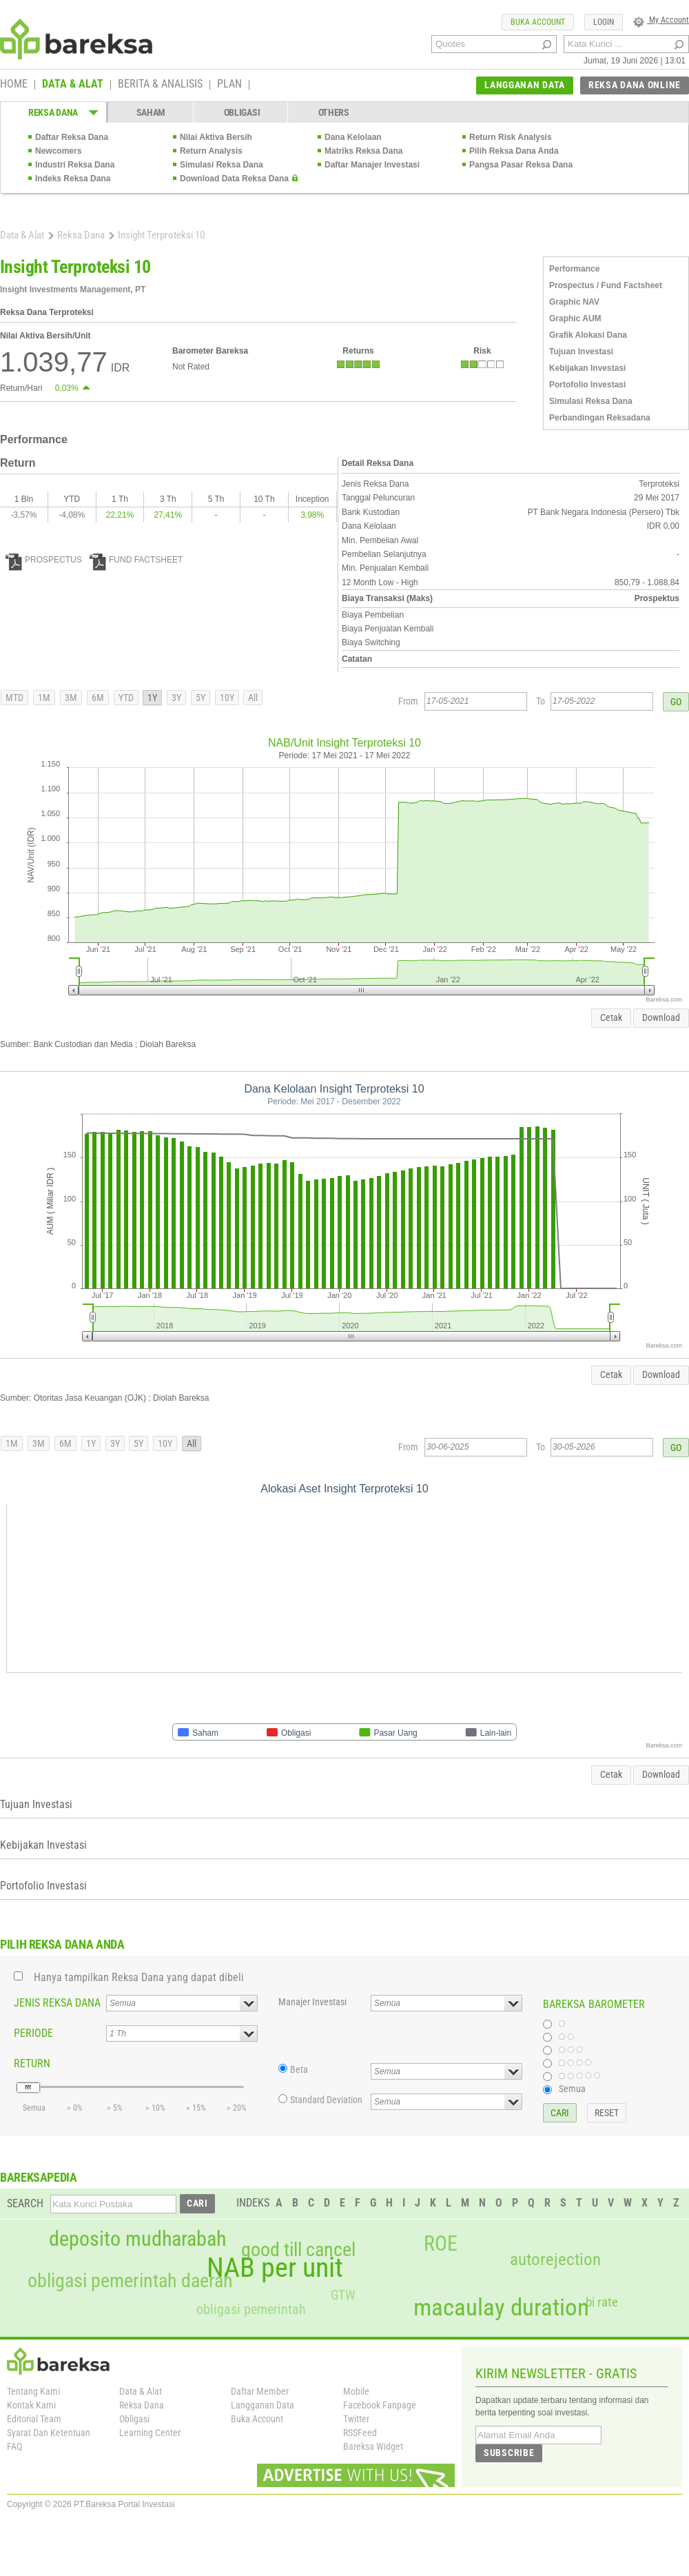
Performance (574, 269)
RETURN (32, 2063)
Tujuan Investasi (581, 351)
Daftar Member (260, 2391)
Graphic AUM (575, 318)
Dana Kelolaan (353, 137)
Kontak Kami (31, 2405)
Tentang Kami (33, 2391)
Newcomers (58, 151)
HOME (14, 85)
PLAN (229, 85)
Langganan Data (262, 2405)
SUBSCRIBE (509, 2452)
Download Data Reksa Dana (234, 178)
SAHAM (151, 112)
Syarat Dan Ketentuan (48, 2432)
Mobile (356, 2391)
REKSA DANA (53, 112)
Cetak (611, 1017)
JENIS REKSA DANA (57, 2002)
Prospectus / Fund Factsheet (605, 285)
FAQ (14, 2446)
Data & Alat (22, 235)
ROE (440, 2243)
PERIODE (33, 2033)
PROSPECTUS (44, 560)
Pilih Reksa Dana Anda (514, 151)
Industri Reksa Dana (74, 165)
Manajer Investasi (312, 2001)
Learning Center (150, 2432)
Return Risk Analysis (510, 137)
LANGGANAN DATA (524, 84)
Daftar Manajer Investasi (372, 165)
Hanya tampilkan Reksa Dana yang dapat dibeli (139, 1977)
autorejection (555, 2259)
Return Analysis (211, 151)
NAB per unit (275, 2268)
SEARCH (25, 2203)
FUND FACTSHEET (136, 560)
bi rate (602, 2302)
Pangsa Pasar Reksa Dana (521, 165)
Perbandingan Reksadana (599, 418)
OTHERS (333, 112)
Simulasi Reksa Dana (221, 165)
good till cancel (298, 2250)
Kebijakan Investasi (587, 368)
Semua (572, 2088)
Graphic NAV (574, 302)
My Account (661, 20)
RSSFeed (360, 2432)
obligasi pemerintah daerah (130, 2281)
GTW (343, 2295)
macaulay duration (501, 2307)
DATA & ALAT (72, 85)
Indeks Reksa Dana (72, 178)
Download (661, 1017)
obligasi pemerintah (251, 2309)
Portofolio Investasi (587, 384)
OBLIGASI (242, 112)
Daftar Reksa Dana (71, 137)
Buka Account (257, 2418)
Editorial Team (34, 2418)
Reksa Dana (81, 235)
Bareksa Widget (373, 2446)
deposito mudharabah (137, 2239)
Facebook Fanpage (379, 2405)
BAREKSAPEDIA (38, 2177)
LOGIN (603, 22)
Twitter (356, 2418)
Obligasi (134, 2418)
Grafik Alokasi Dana (588, 335)
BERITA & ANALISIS (160, 85)
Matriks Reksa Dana (363, 151)
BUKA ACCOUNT (538, 22)
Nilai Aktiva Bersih (216, 137)
